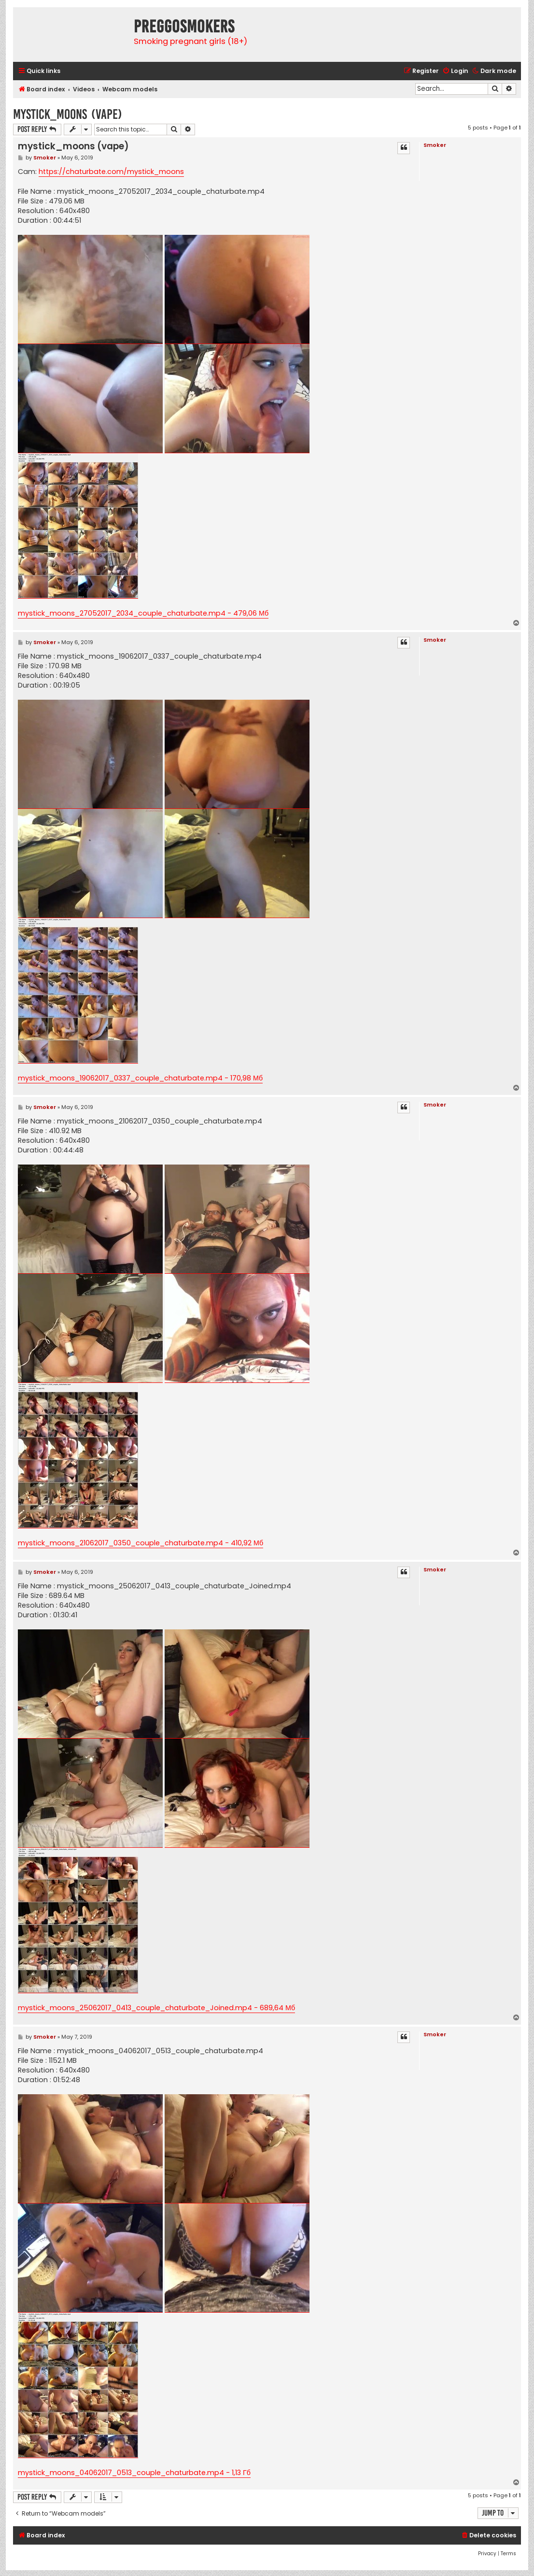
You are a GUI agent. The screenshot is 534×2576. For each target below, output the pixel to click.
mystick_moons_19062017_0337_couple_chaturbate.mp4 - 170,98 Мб (140, 1078)
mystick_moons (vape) (67, 114)
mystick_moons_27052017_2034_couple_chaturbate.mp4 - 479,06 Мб (143, 613)
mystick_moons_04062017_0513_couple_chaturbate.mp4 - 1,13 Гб (134, 2472)
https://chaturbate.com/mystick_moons (111, 171)
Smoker (434, 145)
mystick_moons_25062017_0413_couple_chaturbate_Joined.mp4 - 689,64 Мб (156, 2008)
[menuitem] (455, 71)
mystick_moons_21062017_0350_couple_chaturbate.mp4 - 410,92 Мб (140, 1543)
